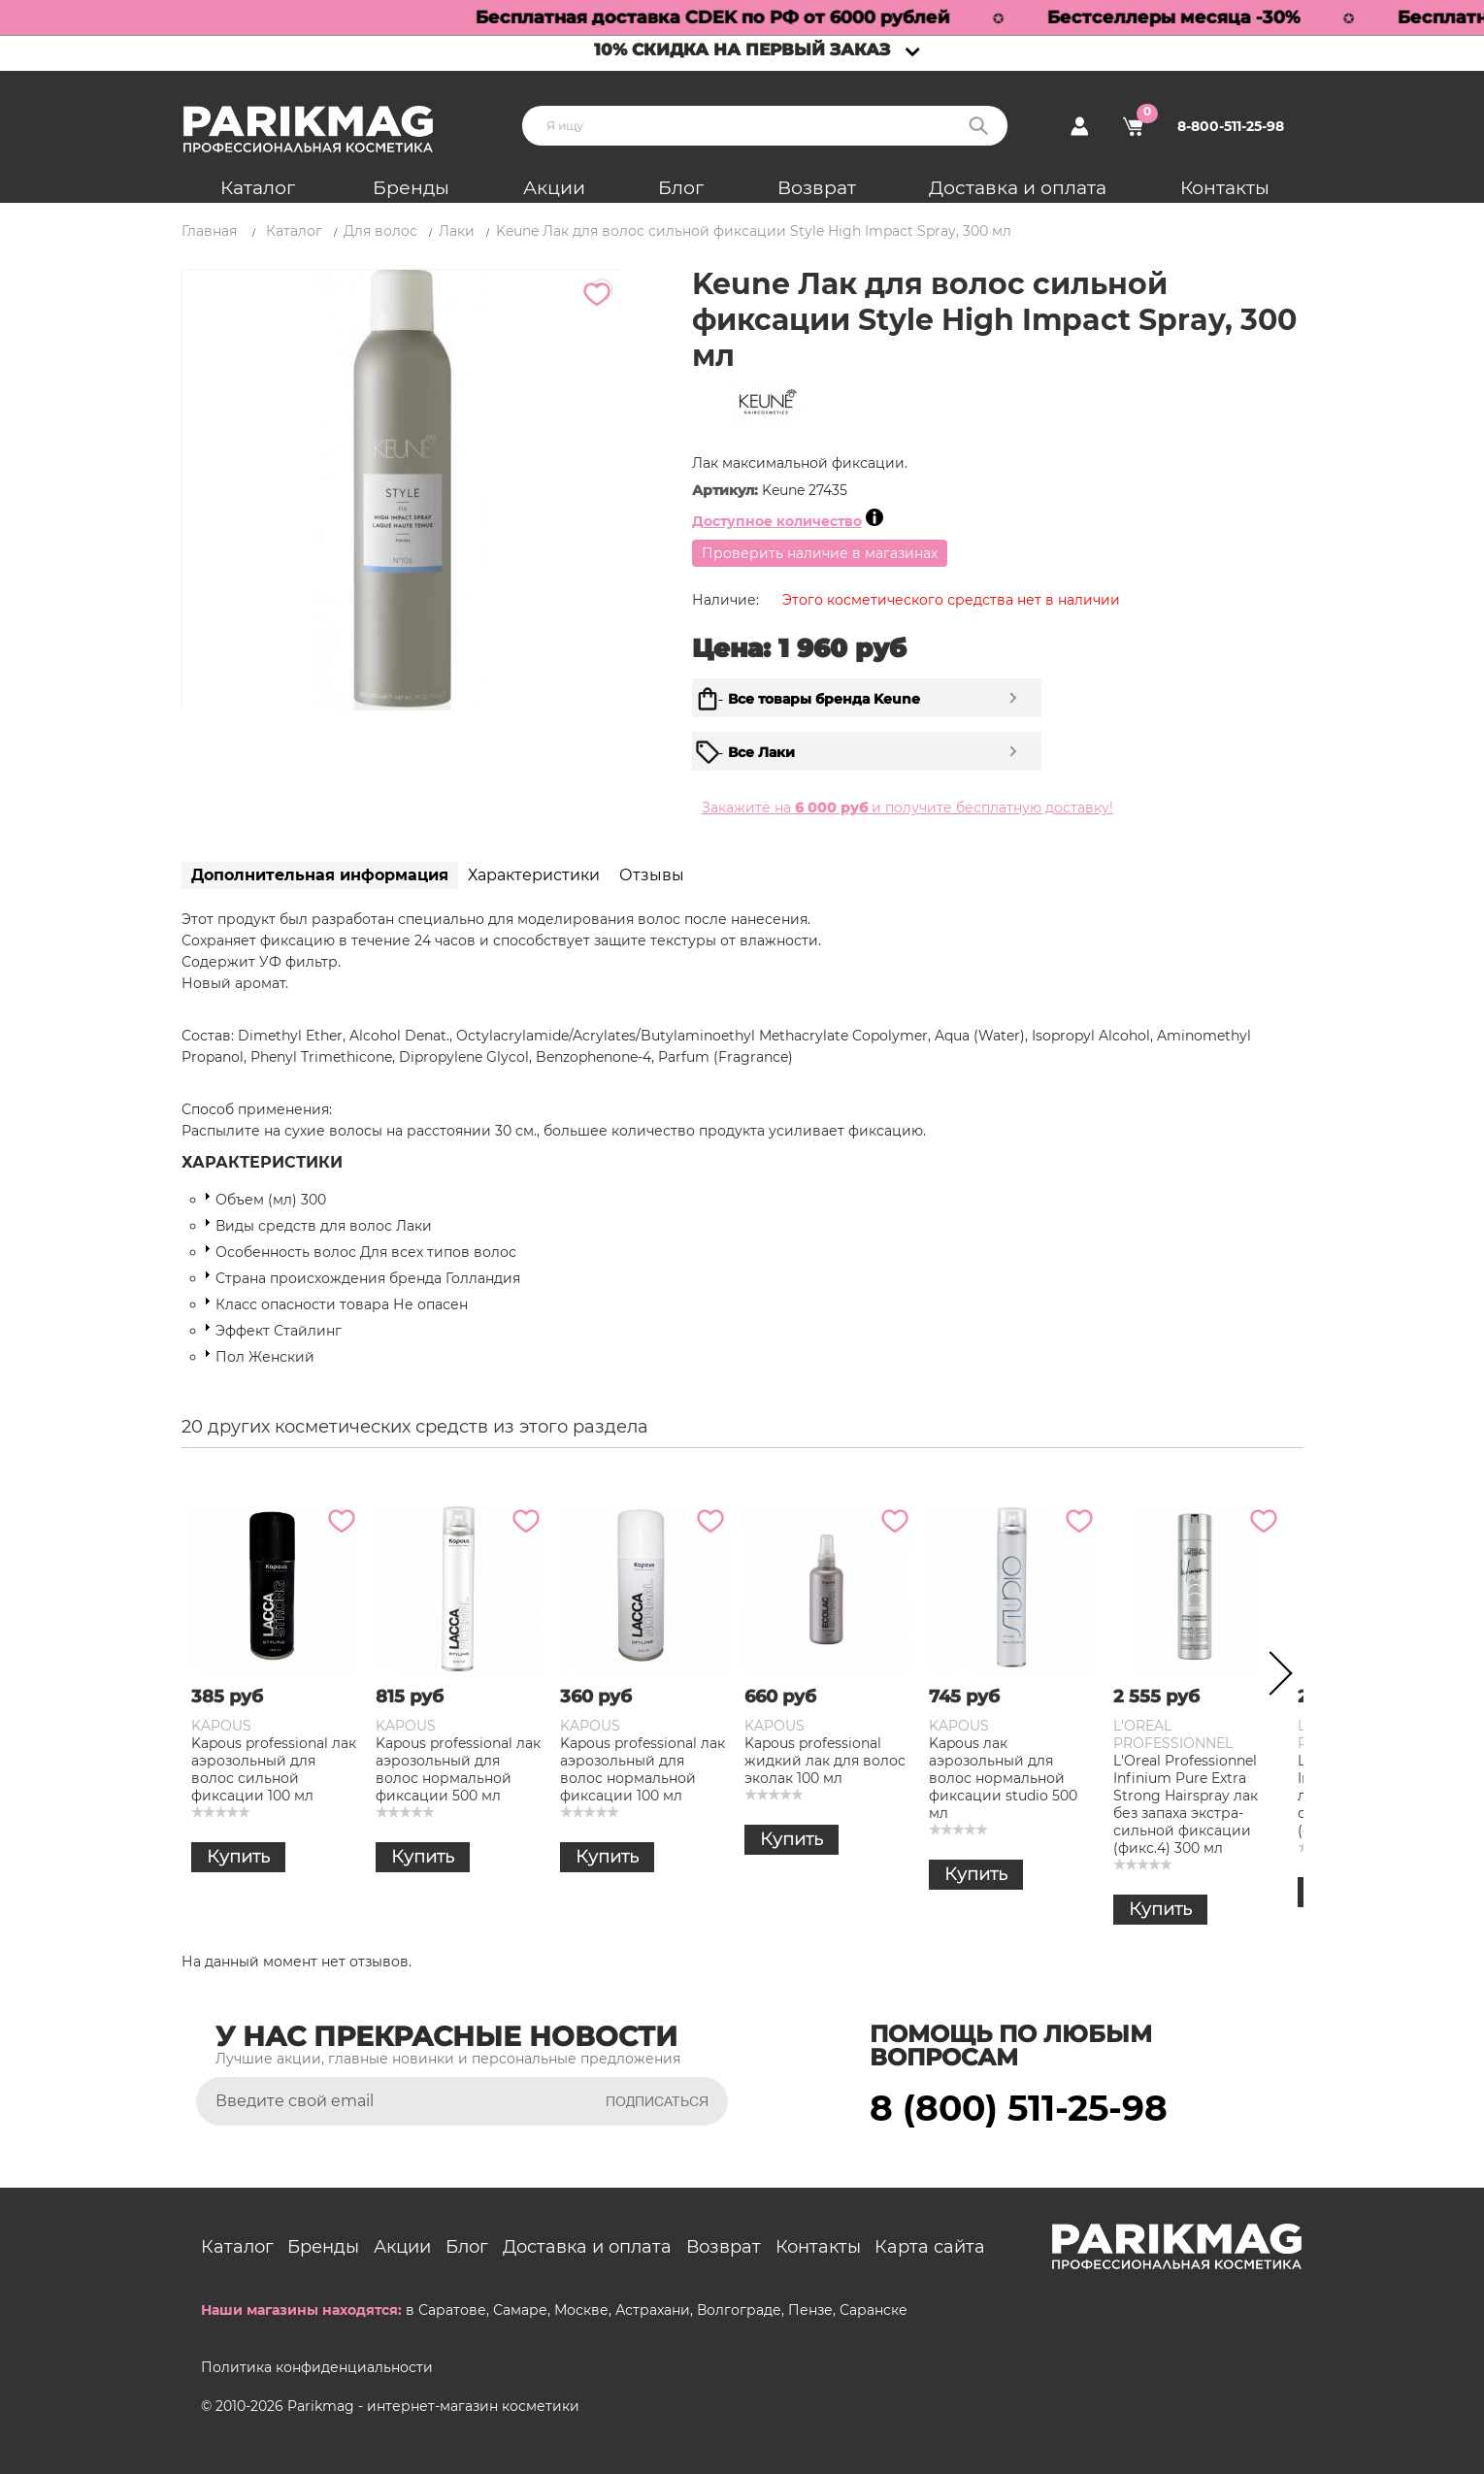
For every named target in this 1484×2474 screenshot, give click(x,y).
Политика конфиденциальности (317, 2367)
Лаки (457, 231)
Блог (681, 188)
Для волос (380, 231)
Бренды (411, 188)
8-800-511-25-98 (1230, 126)
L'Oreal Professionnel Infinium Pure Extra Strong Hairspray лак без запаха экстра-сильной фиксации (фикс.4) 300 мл (1185, 1804)
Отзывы (651, 875)
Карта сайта (929, 2247)
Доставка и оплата (1017, 188)
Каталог (257, 188)
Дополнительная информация (319, 875)
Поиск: (978, 125)
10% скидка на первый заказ (742, 49)
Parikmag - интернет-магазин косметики (433, 2406)
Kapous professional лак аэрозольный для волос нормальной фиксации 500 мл (458, 1769)
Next (1274, 1677)
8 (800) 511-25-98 (1019, 2108)
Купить (238, 1856)
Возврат (816, 188)
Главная (209, 231)
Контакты (1225, 188)
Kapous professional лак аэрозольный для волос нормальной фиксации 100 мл (642, 1769)
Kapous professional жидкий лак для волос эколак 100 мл (825, 1760)
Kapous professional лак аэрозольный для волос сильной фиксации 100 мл (273, 1769)
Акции (554, 188)
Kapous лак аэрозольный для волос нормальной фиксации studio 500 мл (1003, 1778)
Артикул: (727, 490)
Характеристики (534, 875)
